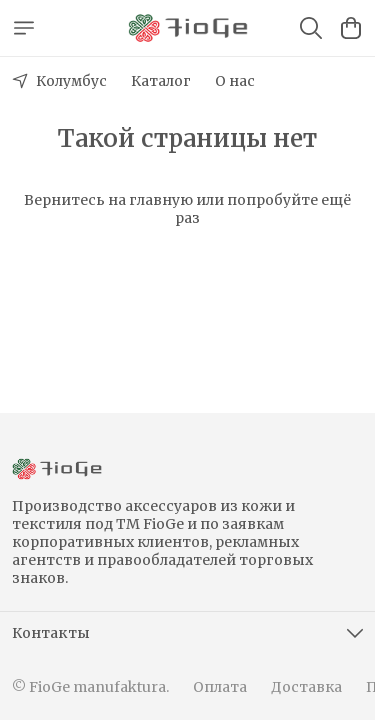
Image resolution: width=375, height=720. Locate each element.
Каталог (161, 81)
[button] (187, 633)
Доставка (306, 687)
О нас (235, 81)
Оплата (220, 687)
